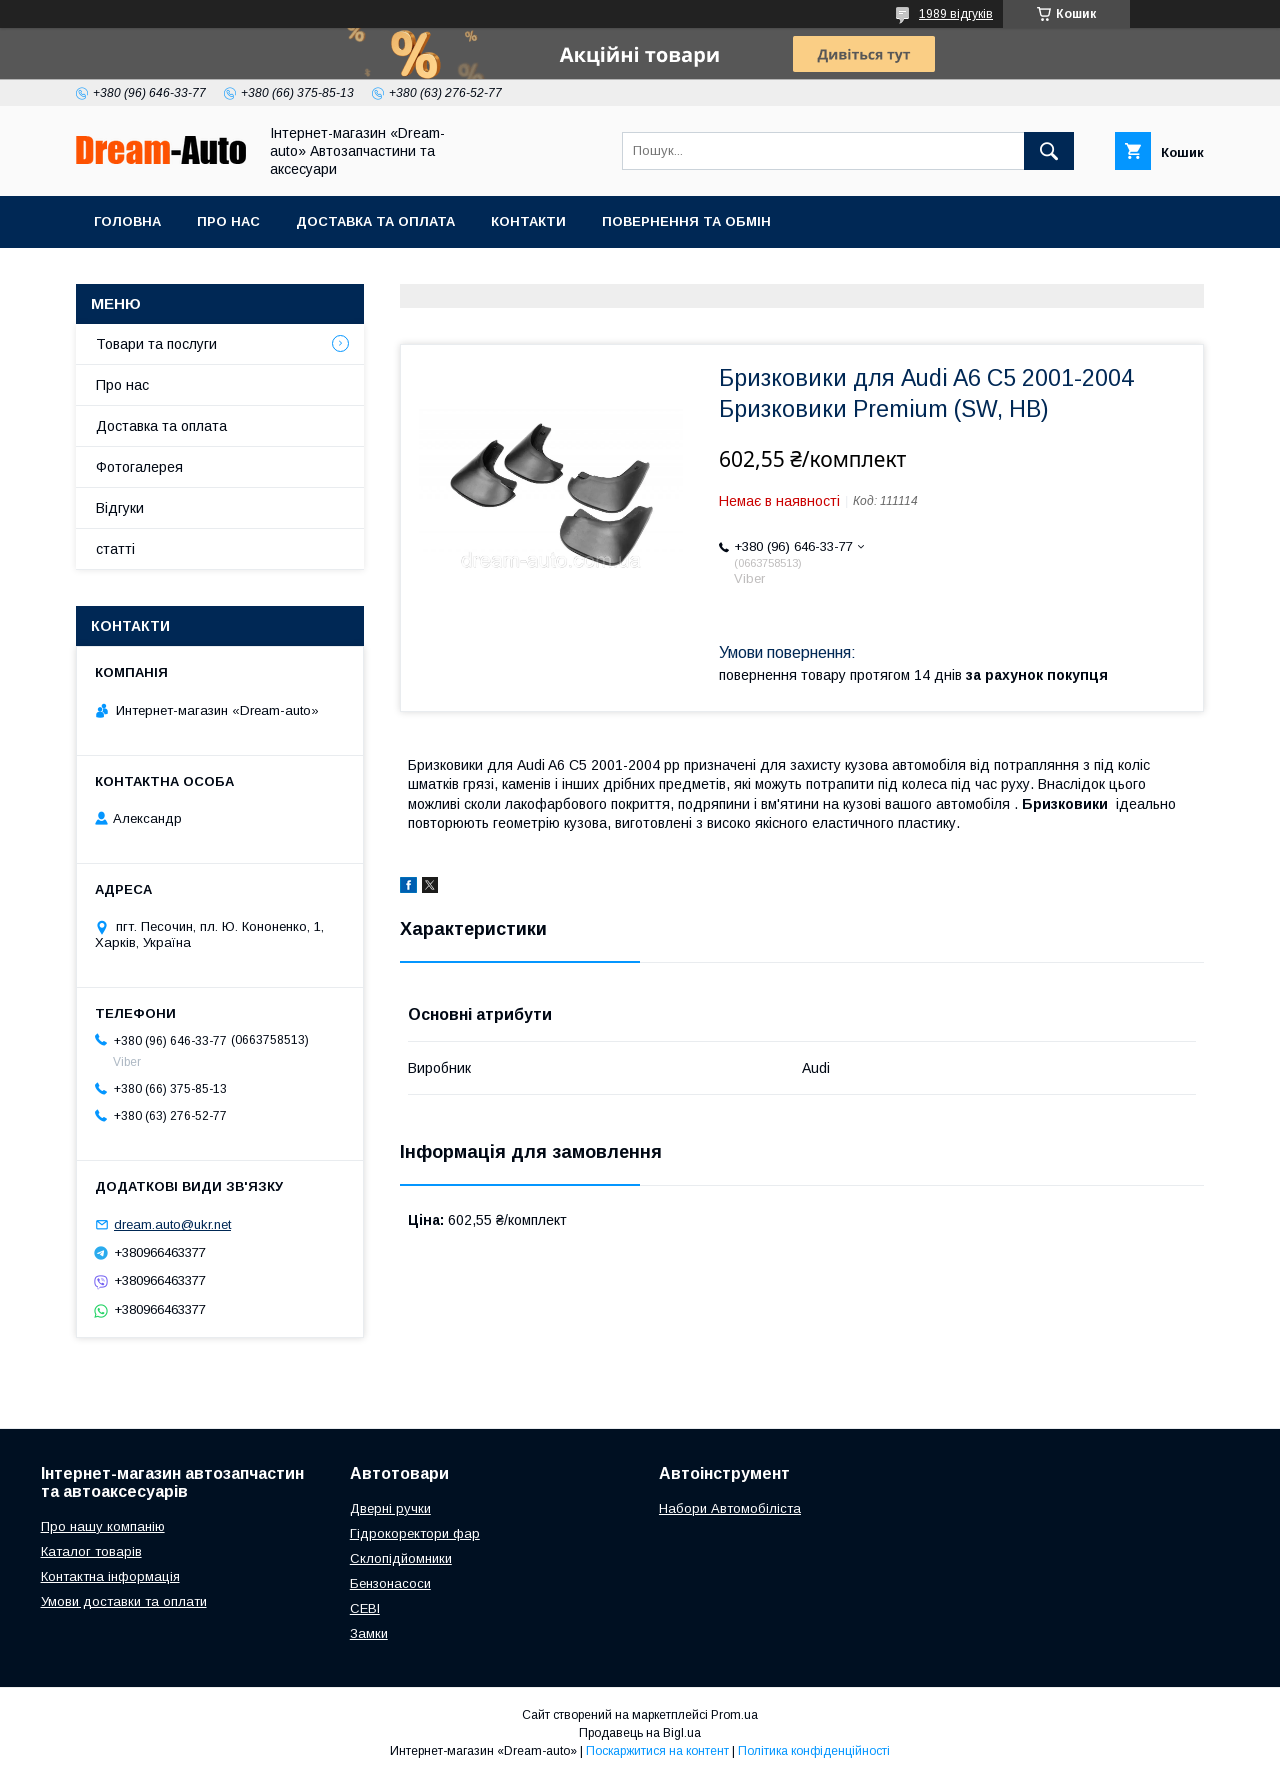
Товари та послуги (156, 344)
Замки (369, 1633)
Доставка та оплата (375, 221)
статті (115, 549)
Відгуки (120, 508)
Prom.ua (734, 1715)
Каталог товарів (91, 1551)
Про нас (228, 221)
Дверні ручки (390, 1508)
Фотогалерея (139, 467)
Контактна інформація (110, 1576)
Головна (127, 221)
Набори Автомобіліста (730, 1508)
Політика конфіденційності (814, 1751)
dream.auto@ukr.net (172, 1224)
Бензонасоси (390, 1583)
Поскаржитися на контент (657, 1751)
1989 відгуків (956, 14)
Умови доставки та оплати (124, 1601)
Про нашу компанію (103, 1526)
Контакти (528, 221)
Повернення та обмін (686, 221)
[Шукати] (1049, 151)
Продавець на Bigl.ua (640, 1733)
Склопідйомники (401, 1558)
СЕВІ (365, 1608)
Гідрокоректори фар (415, 1533)
